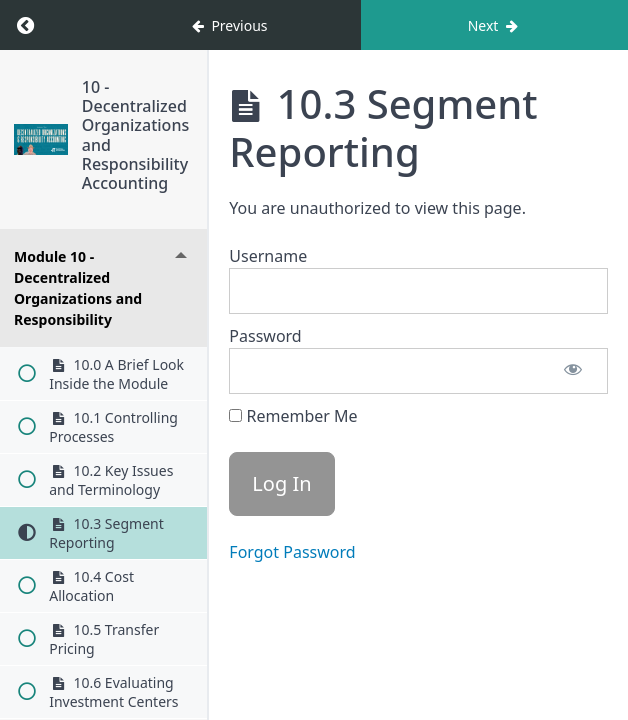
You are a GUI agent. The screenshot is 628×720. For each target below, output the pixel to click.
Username (268, 256)
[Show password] (573, 371)
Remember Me (293, 416)
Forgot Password (292, 552)
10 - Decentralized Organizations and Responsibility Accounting (135, 135)
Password (265, 336)
